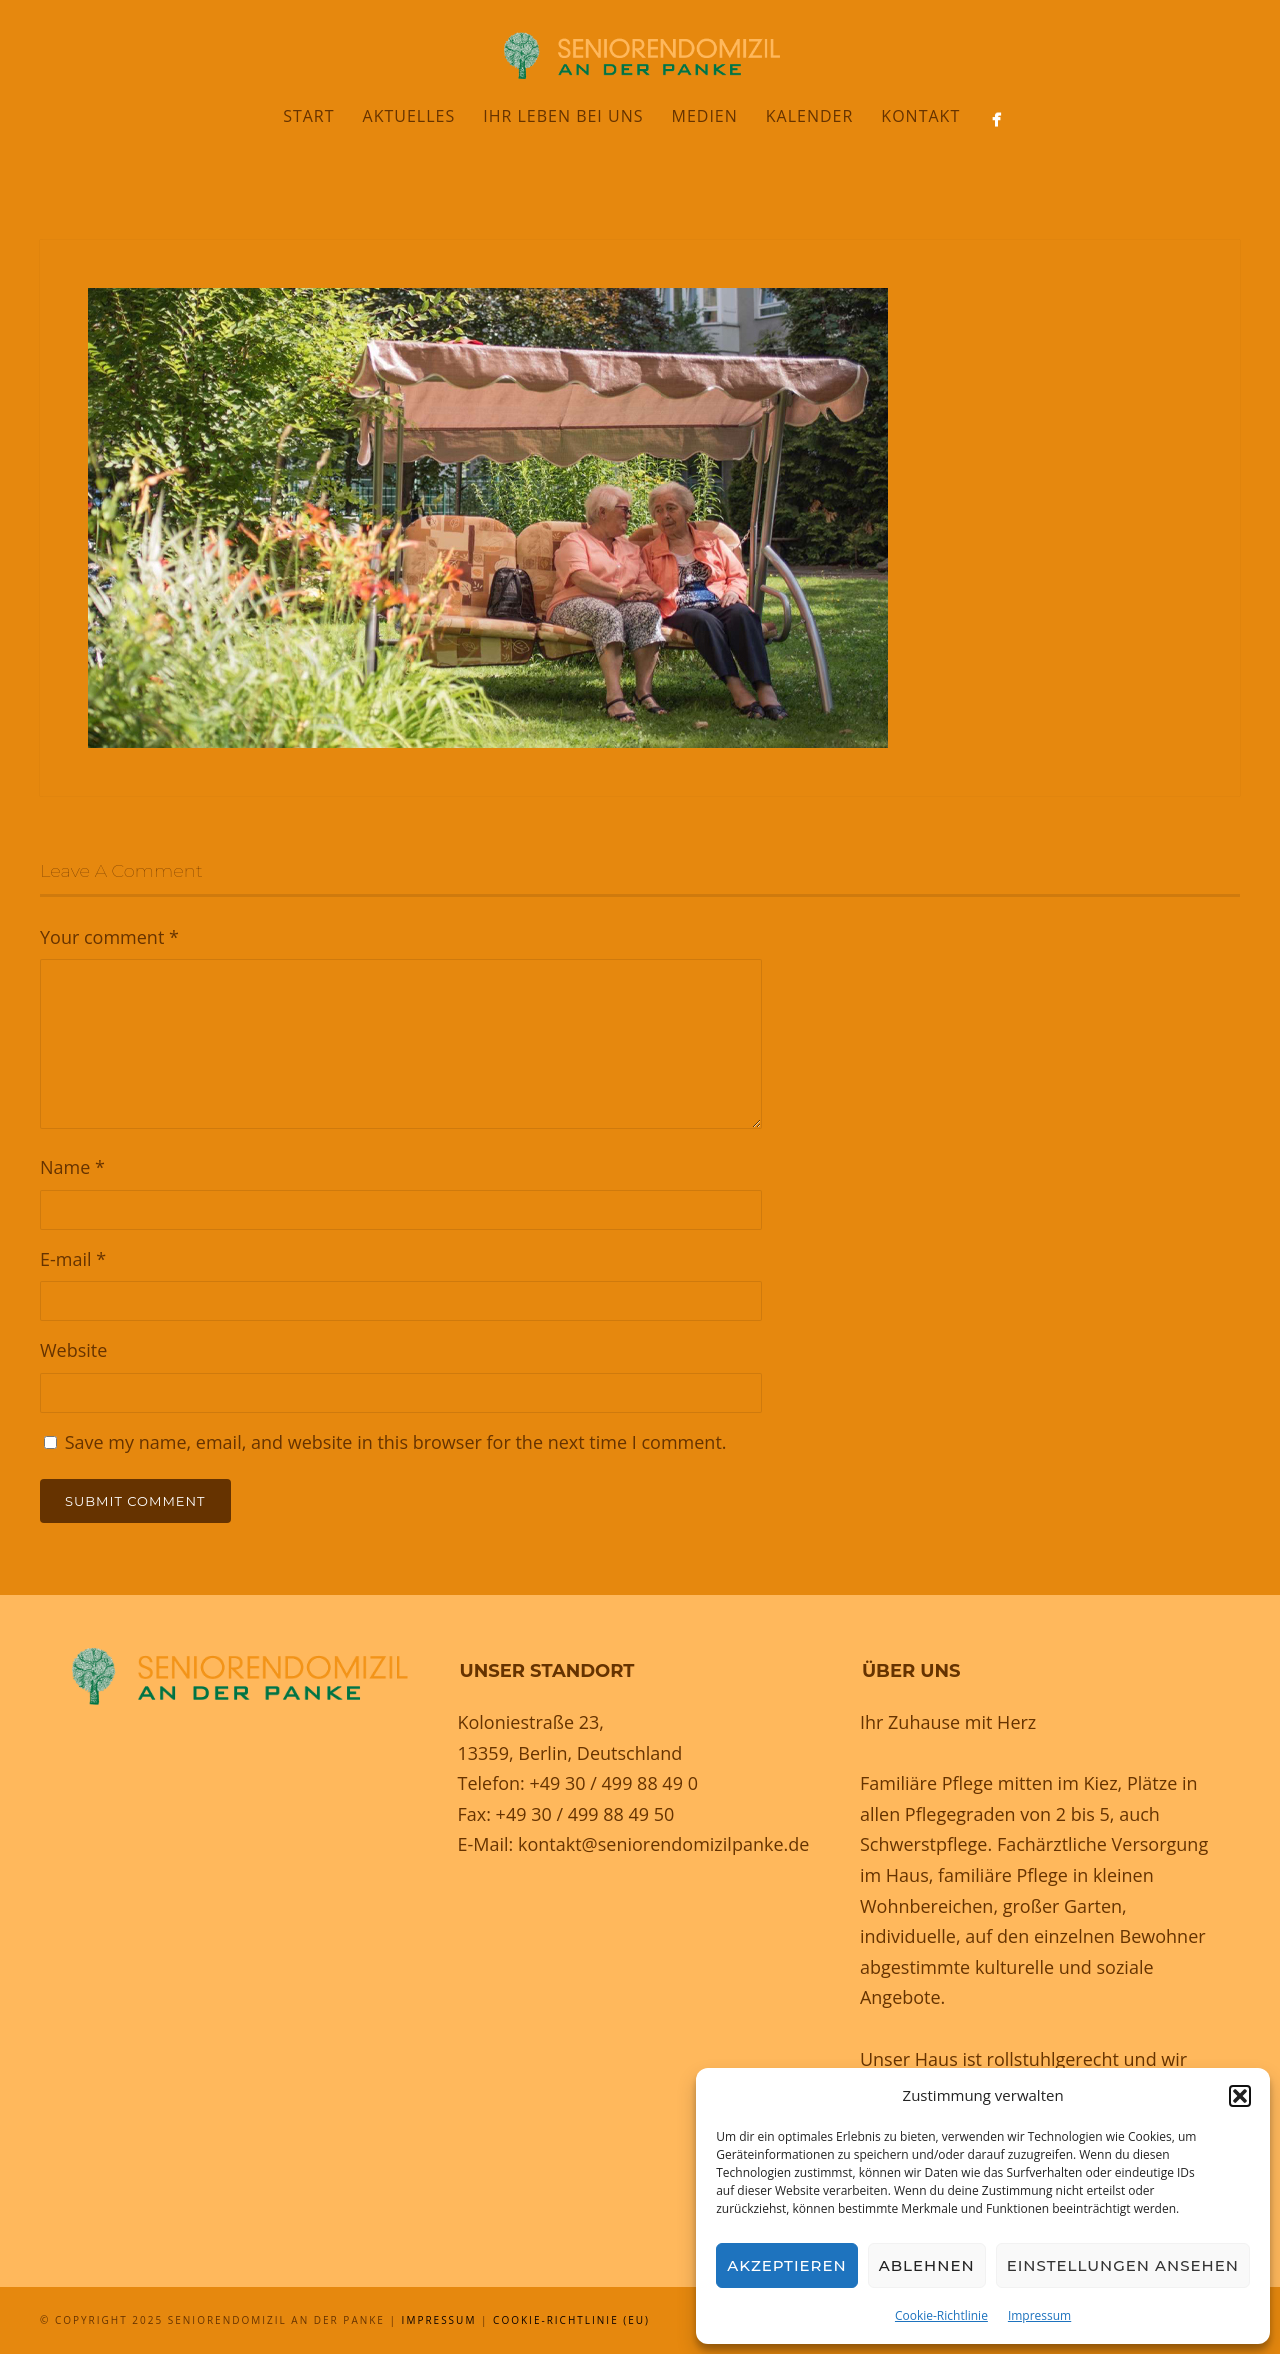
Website (73, 1350)
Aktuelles (409, 116)
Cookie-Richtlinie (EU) (571, 2320)
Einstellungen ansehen (1123, 2265)
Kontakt (920, 116)
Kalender (810, 116)
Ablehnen (927, 2265)
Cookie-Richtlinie (941, 2315)
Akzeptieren (787, 2265)
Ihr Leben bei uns (563, 116)
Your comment (109, 937)
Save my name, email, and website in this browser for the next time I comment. (396, 1442)
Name (72, 1167)
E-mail (73, 1259)
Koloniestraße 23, (530, 1722)
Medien (704, 116)
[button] (1240, 2096)
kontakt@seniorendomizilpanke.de (663, 1844)
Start (308, 116)
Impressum (1039, 2315)
